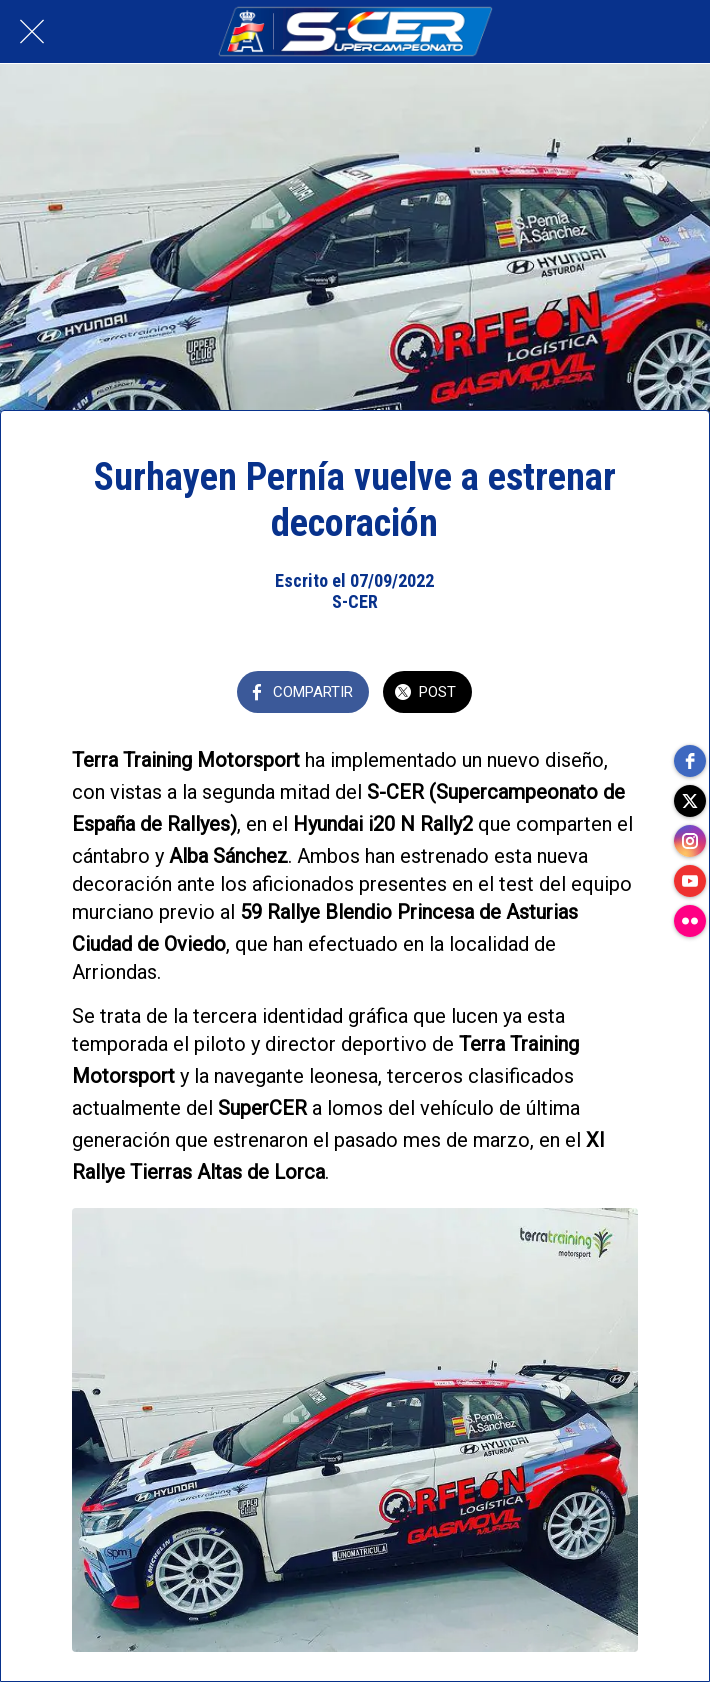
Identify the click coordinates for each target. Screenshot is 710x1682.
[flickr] (690, 921)
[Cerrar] (32, 32)
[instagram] (690, 841)
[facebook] (690, 761)
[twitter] (690, 801)
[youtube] (690, 881)
